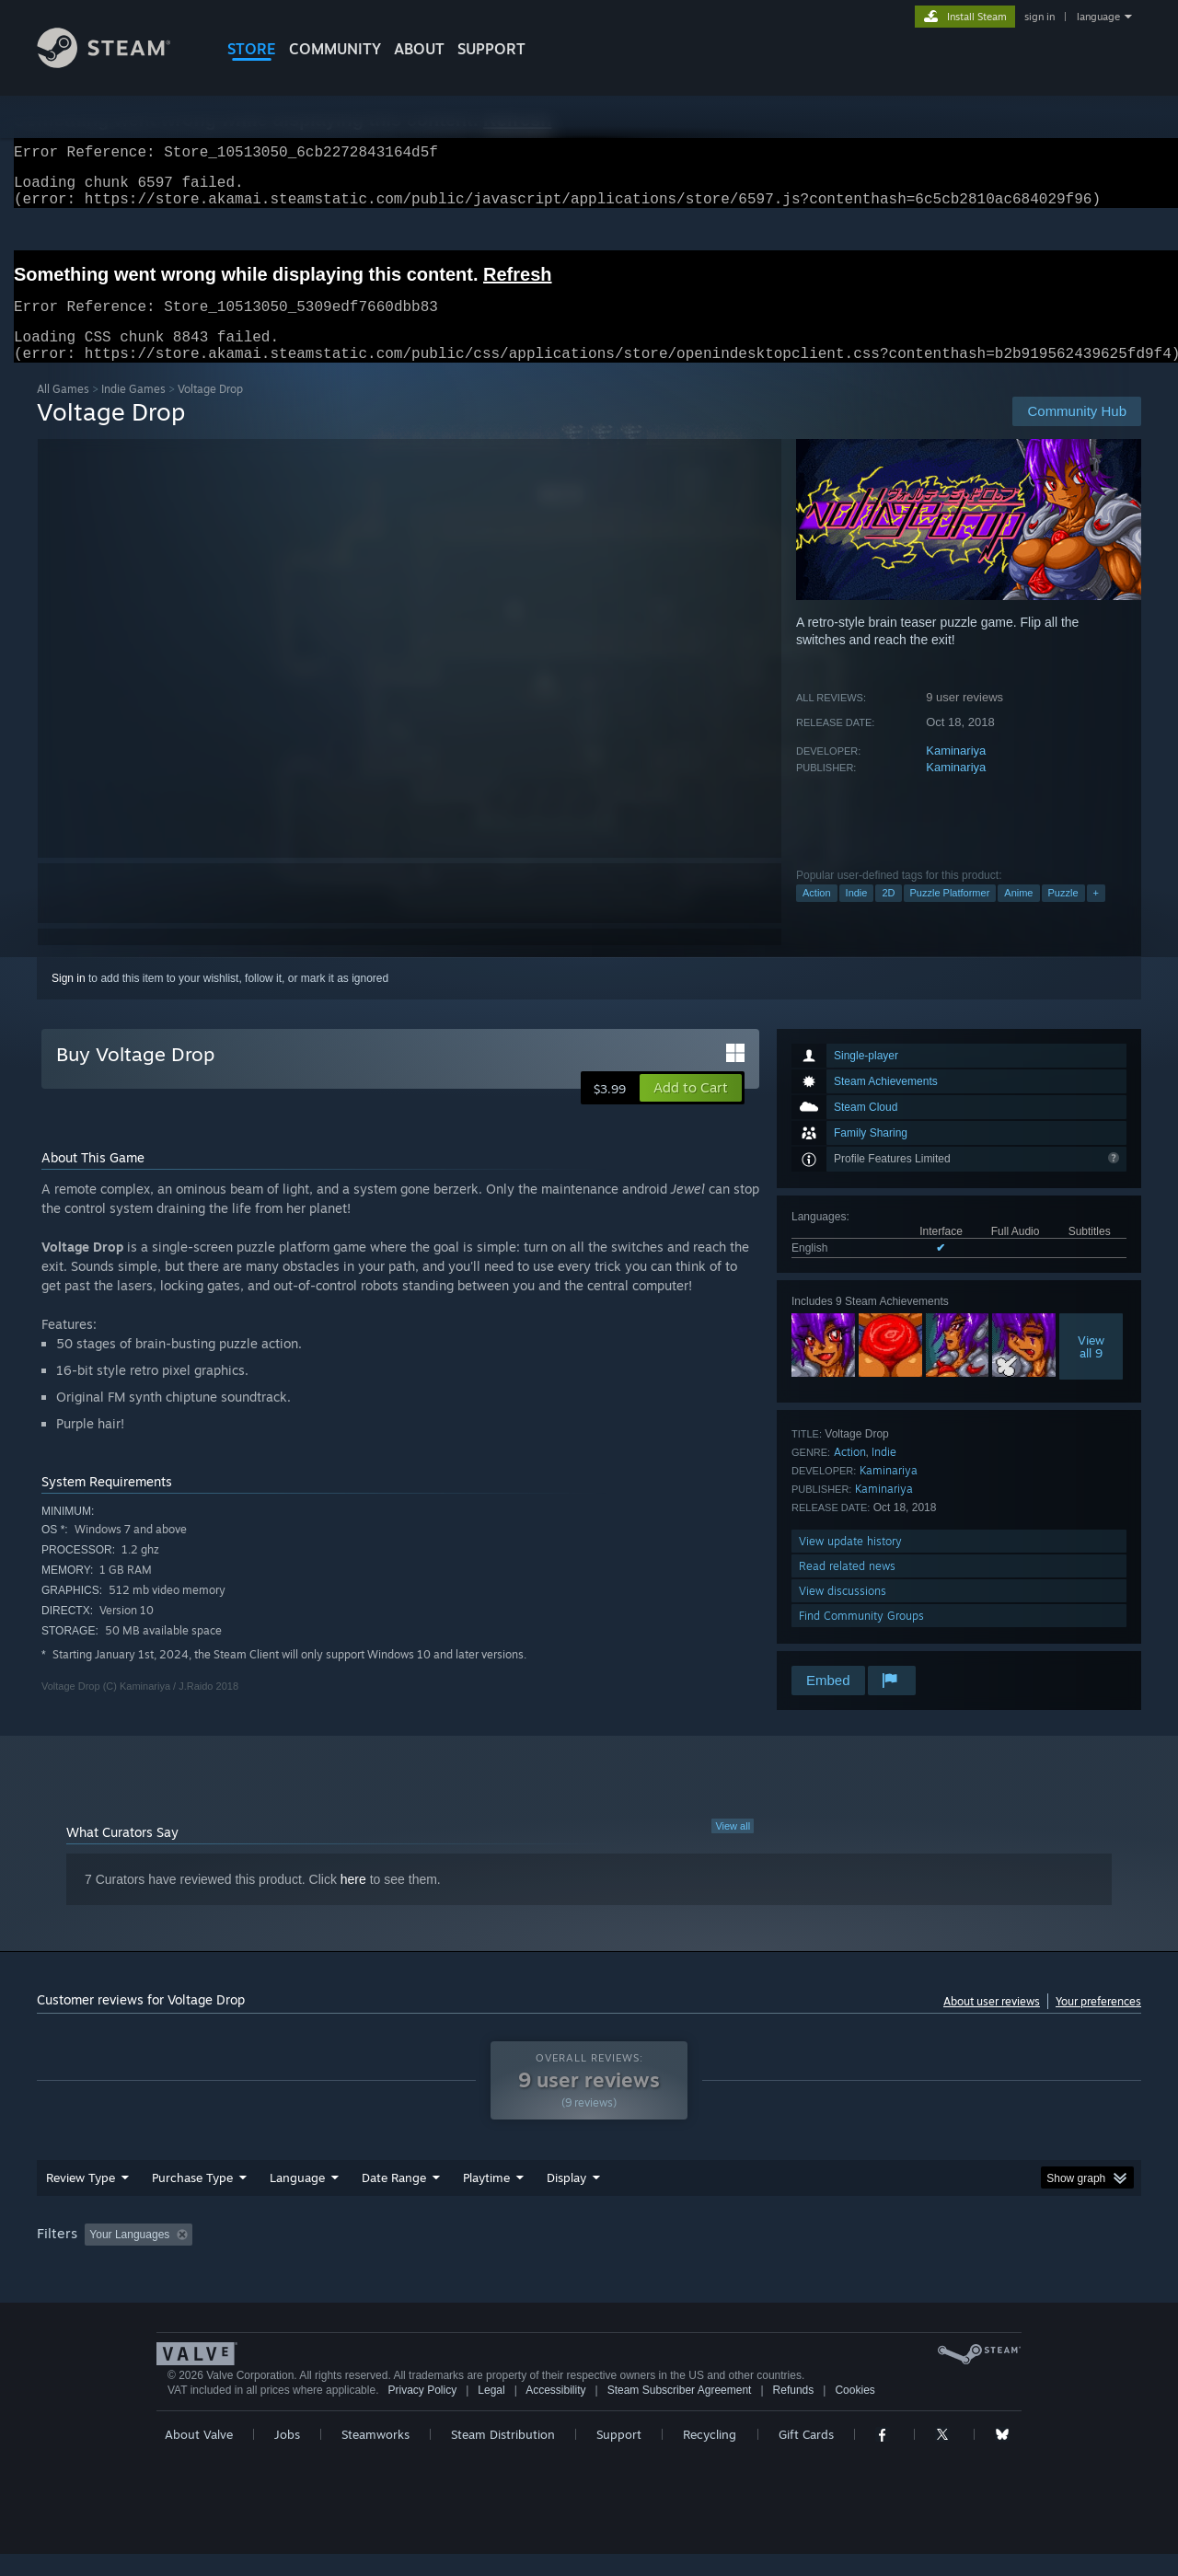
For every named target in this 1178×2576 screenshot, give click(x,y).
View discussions (842, 1613)
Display (566, 2199)
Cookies (854, 2412)
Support (618, 2456)
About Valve (199, 2456)
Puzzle (1063, 914)
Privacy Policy (421, 2412)
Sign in (69, 1000)
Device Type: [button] (980, 2256)
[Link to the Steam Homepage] (118, 63)
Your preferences (1098, 2023)
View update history (850, 1563)
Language (297, 2199)
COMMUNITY (335, 49)
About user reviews (991, 2023)
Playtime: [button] (457, 2256)
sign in (1039, 16)
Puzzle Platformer (950, 914)
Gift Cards (806, 2456)
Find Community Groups (861, 1638)
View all (732, 1848)
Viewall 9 (1091, 1368)
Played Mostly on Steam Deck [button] (590, 2256)
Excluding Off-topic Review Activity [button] (315, 2256)
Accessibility (555, 2412)
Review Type (80, 2199)
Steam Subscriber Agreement (679, 2412)
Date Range (394, 2199)
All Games (63, 411)
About (419, 49)
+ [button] (1096, 914)
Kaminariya (956, 773)
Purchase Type (192, 2199)
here (353, 1901)
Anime (1018, 914)
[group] (589, 2258)
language (1098, 16)
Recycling (709, 2456)
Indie (857, 914)
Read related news (847, 1588)
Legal (491, 2412)
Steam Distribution (503, 2456)
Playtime (486, 2199)
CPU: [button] (839, 2256)
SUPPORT (491, 49)
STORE (251, 49)
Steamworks (375, 2456)
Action (817, 914)
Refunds (793, 2412)
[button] (691, 1110)
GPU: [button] (900, 2256)
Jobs (287, 2456)
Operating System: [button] (744, 2256)
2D (888, 914)
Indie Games (133, 411)
